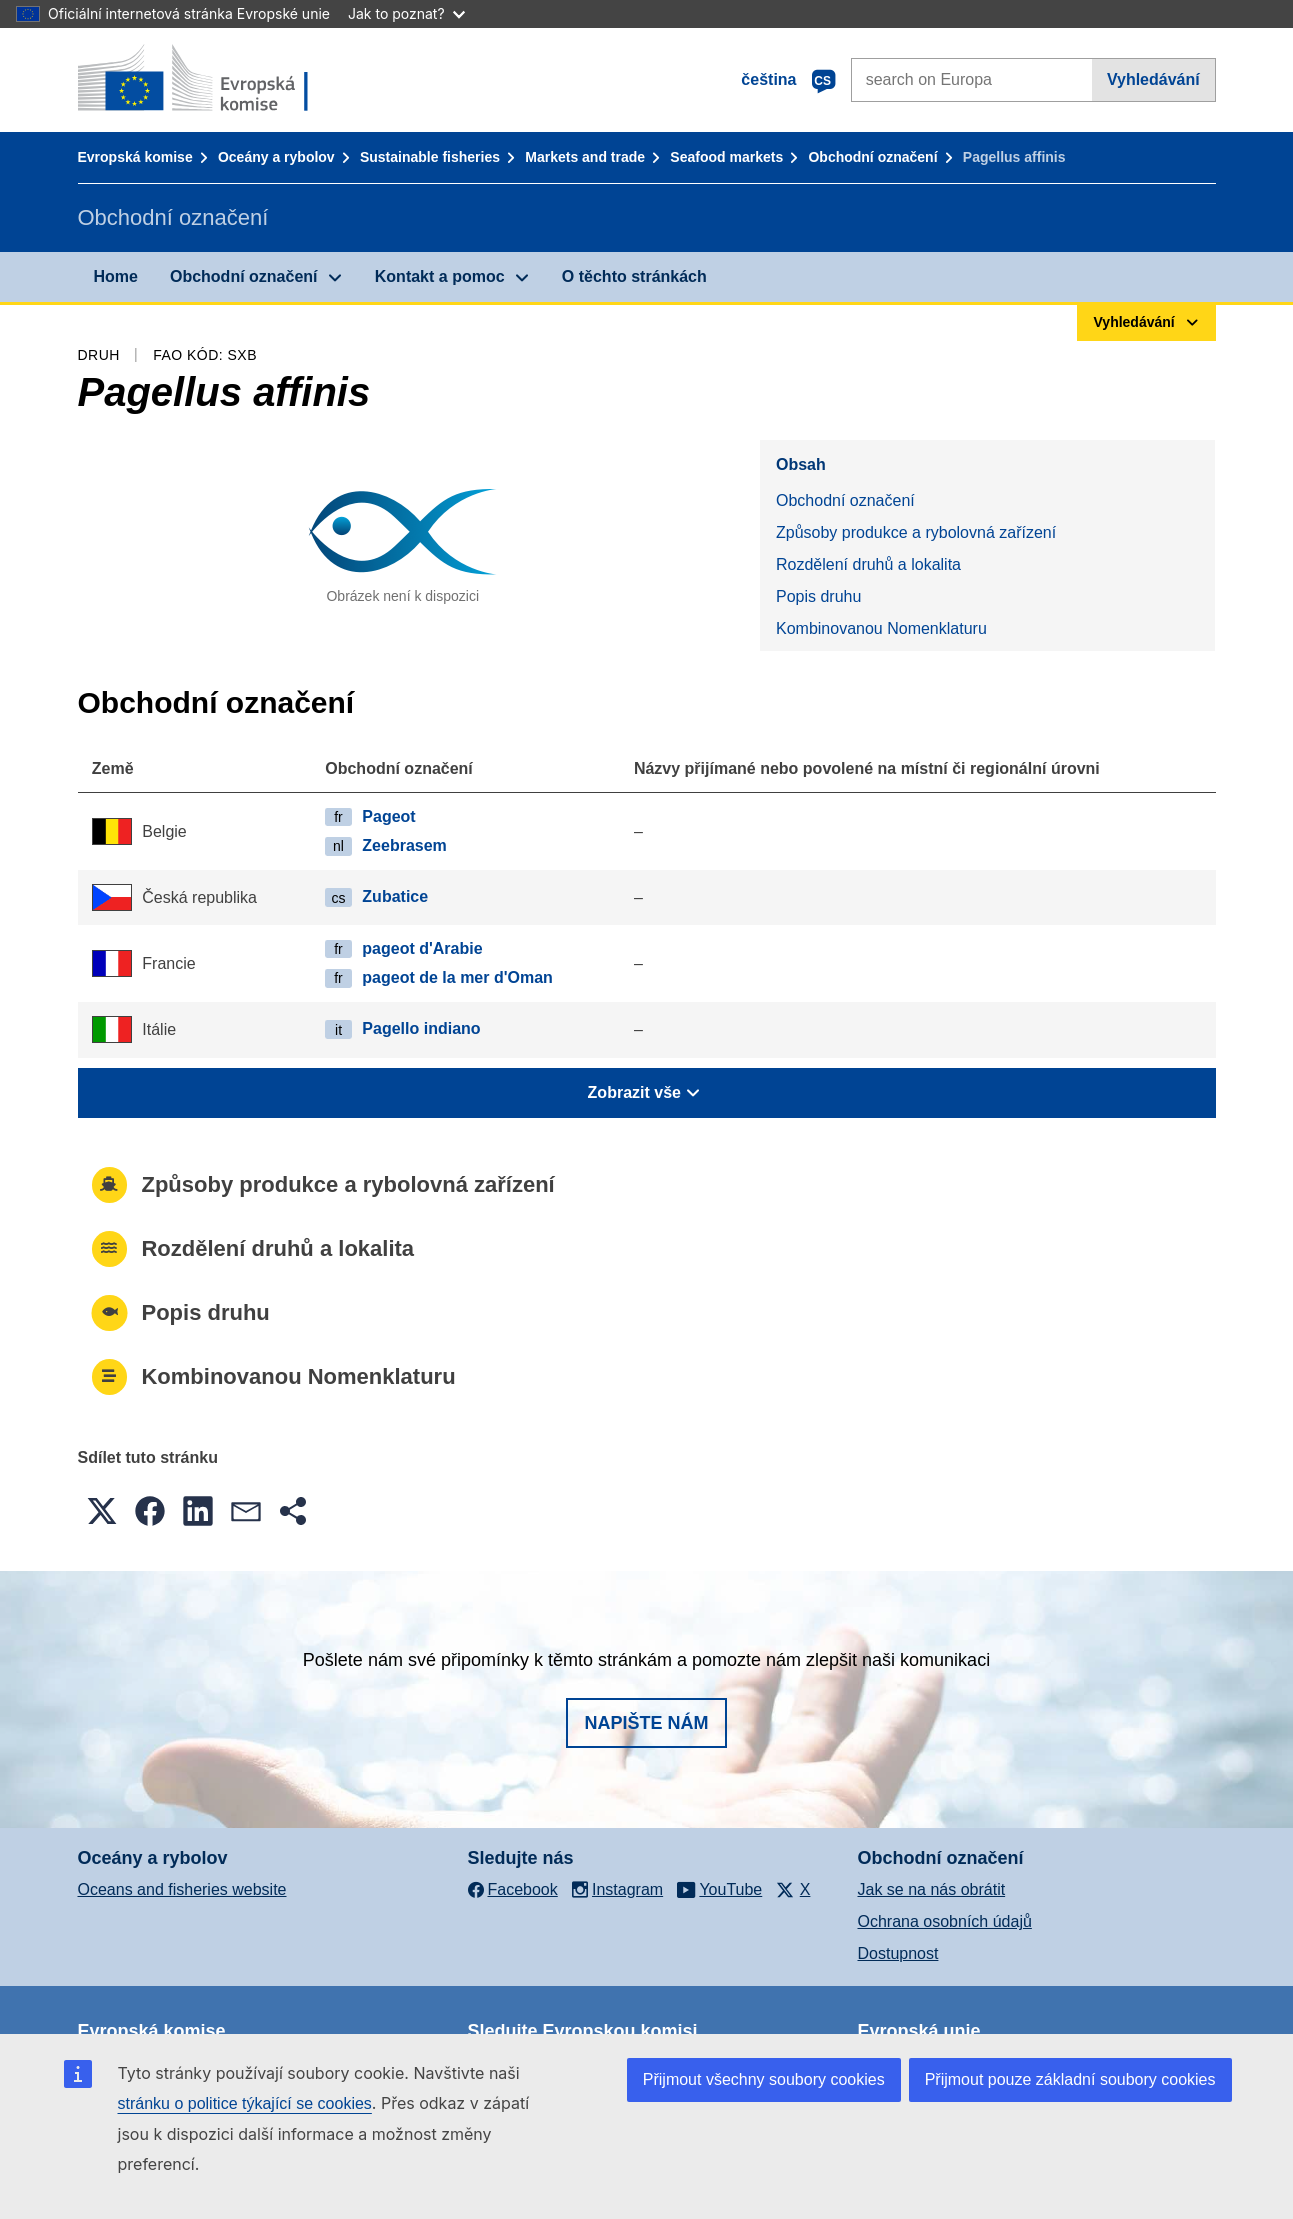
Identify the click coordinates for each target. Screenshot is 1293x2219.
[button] (102, 1511)
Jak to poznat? (406, 13)
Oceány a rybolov (276, 157)
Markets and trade (585, 157)
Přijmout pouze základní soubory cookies (1070, 2079)
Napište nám (646, 1723)
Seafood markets (726, 157)
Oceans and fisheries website (182, 1889)
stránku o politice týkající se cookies (245, 2103)
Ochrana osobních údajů (945, 1921)
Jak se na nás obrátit (932, 1889)
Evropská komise (135, 157)
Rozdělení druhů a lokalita (868, 564)
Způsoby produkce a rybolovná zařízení (916, 532)
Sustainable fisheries (430, 157)
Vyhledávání (1153, 79)
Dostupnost (898, 1953)
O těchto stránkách (634, 276)
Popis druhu (818, 596)
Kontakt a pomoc (440, 276)
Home (116, 276)
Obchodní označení (872, 157)
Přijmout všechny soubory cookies (764, 2079)
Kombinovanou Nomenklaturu (881, 628)
